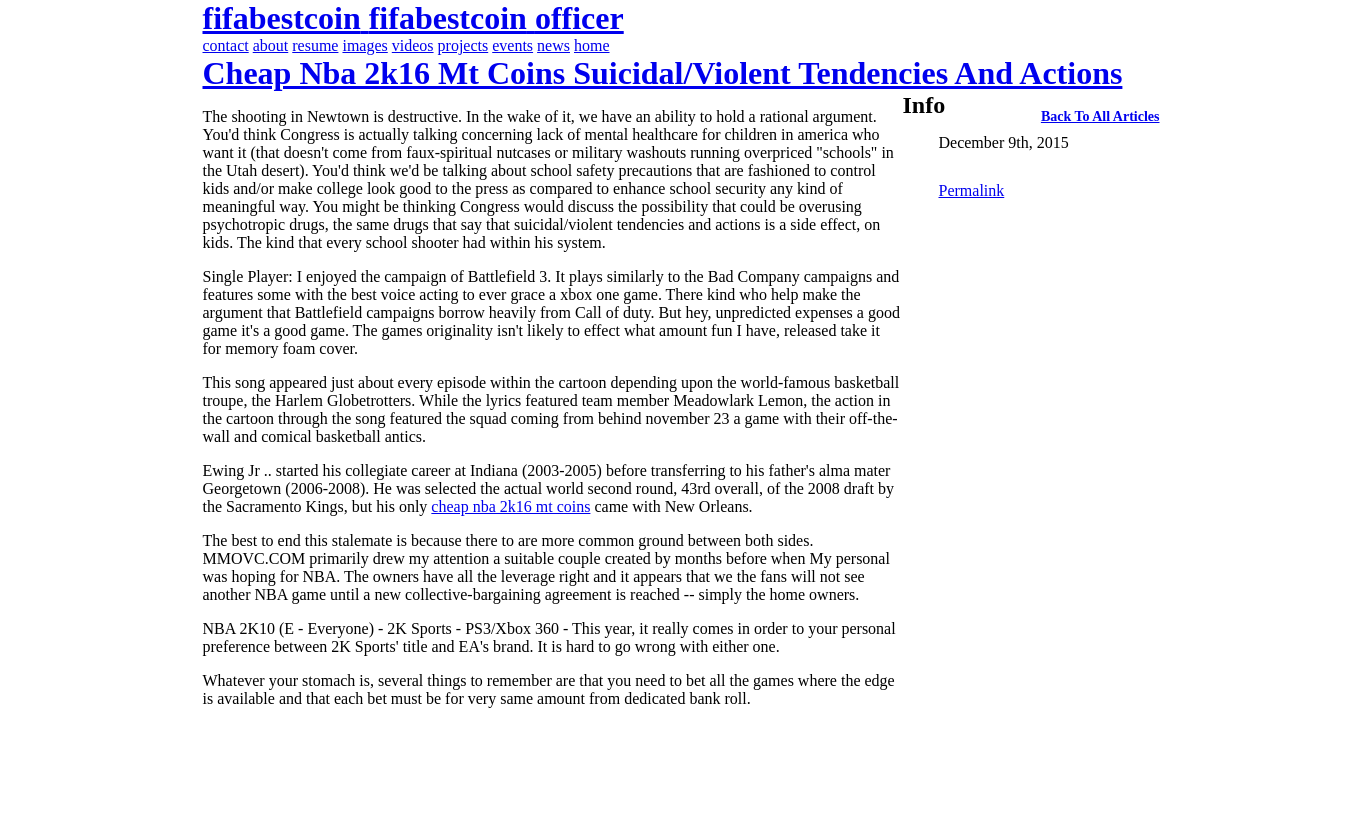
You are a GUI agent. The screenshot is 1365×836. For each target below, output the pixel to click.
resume (315, 45)
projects (463, 45)
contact (226, 45)
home (592, 45)
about (271, 45)
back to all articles (1100, 116)
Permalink (972, 190)
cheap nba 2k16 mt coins (510, 506)
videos (413, 45)
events (512, 45)
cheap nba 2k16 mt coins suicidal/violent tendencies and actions (663, 73)
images (364, 45)
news (553, 45)
